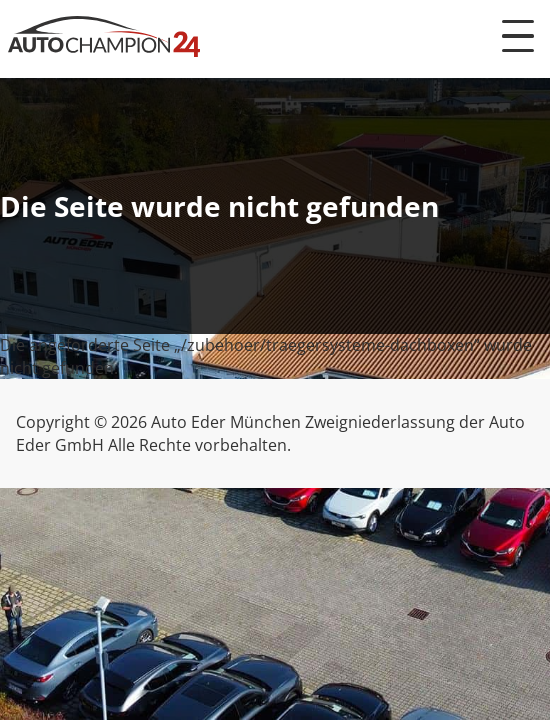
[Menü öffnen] (518, 36)
